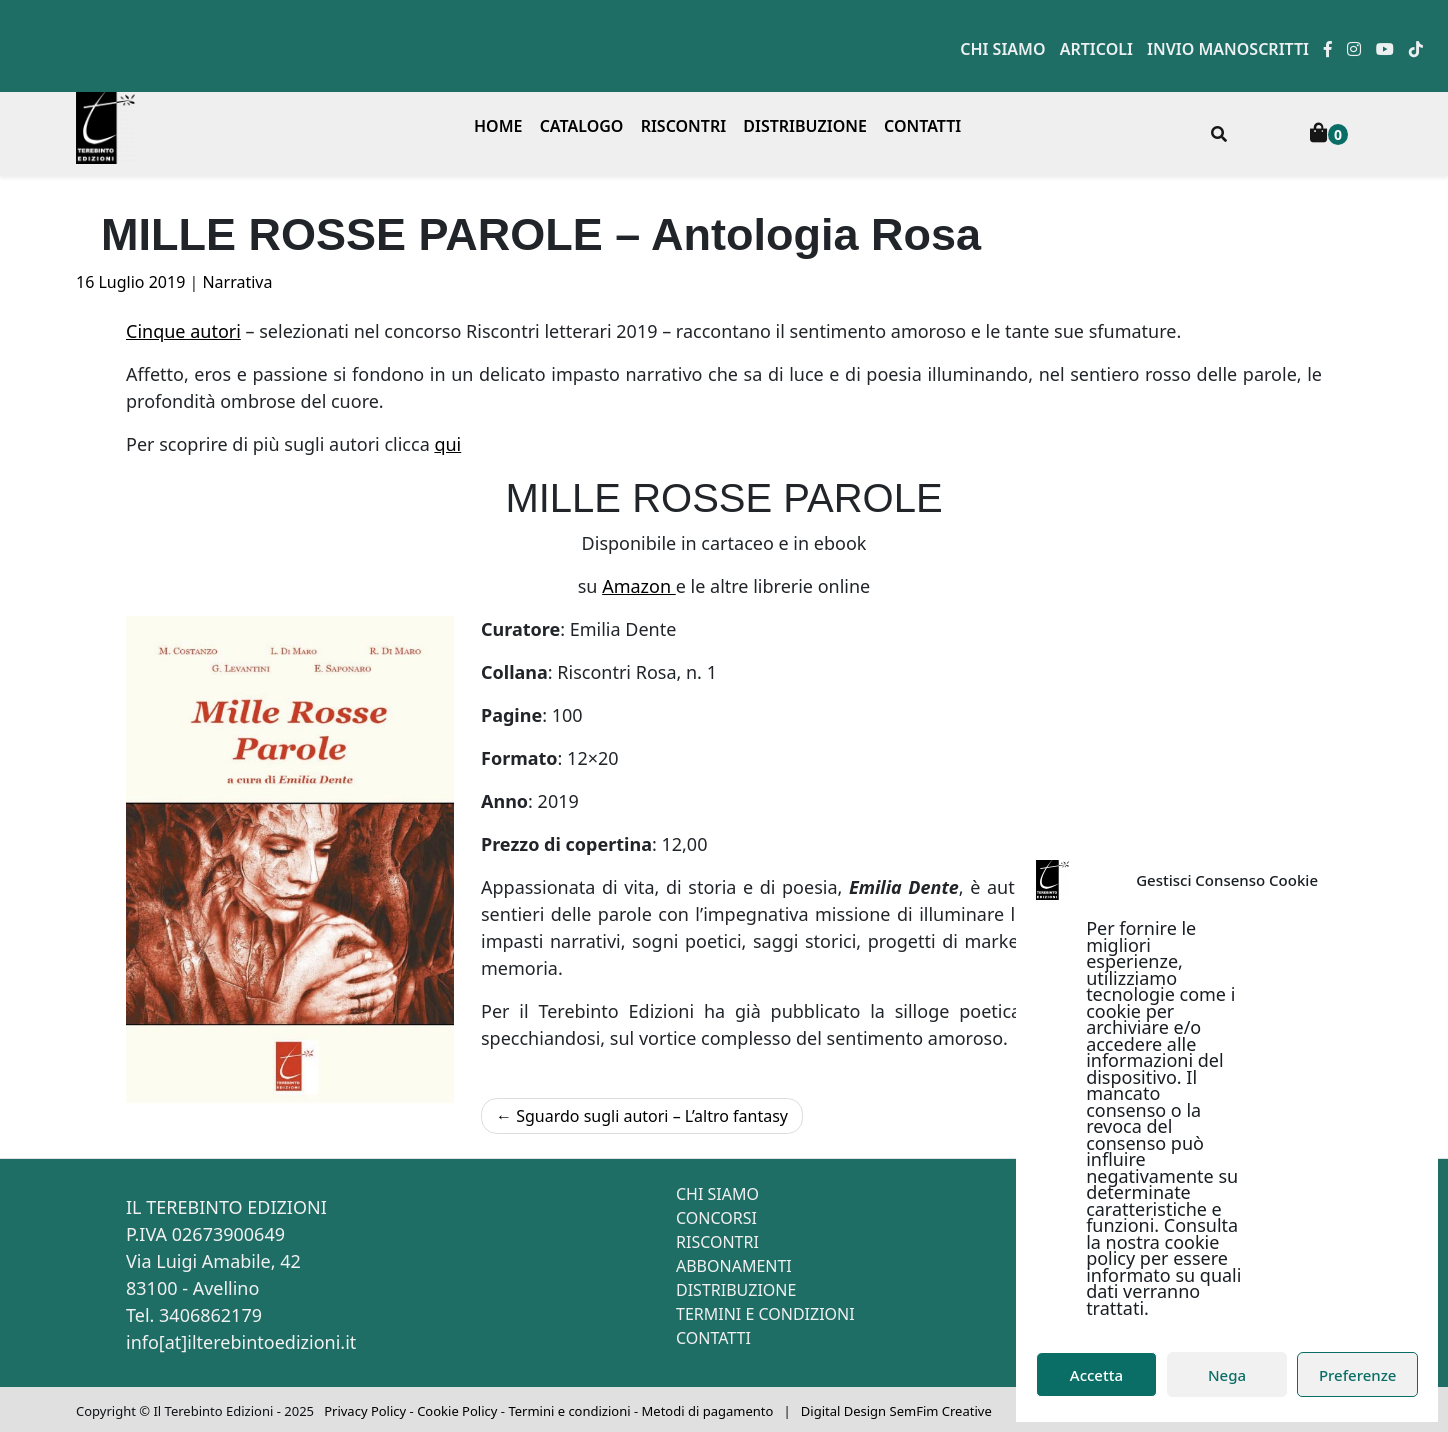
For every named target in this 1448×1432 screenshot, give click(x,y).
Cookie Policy (457, 1411)
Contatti (922, 126)
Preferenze (1358, 1375)
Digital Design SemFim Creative (896, 1411)
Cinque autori (183, 331)
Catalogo (582, 126)
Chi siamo (1002, 49)
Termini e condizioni (765, 1314)
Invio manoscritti (1228, 49)
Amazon (639, 586)
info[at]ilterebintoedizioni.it (241, 1342)
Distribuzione (805, 126)
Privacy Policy (365, 1411)
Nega (1227, 1375)
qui (447, 444)
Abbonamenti (734, 1266)
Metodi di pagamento (708, 1411)
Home (498, 126)
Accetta (1096, 1375)
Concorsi (716, 1218)
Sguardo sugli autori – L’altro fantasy (652, 1116)
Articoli (1096, 49)
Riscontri (684, 126)
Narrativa (237, 282)
